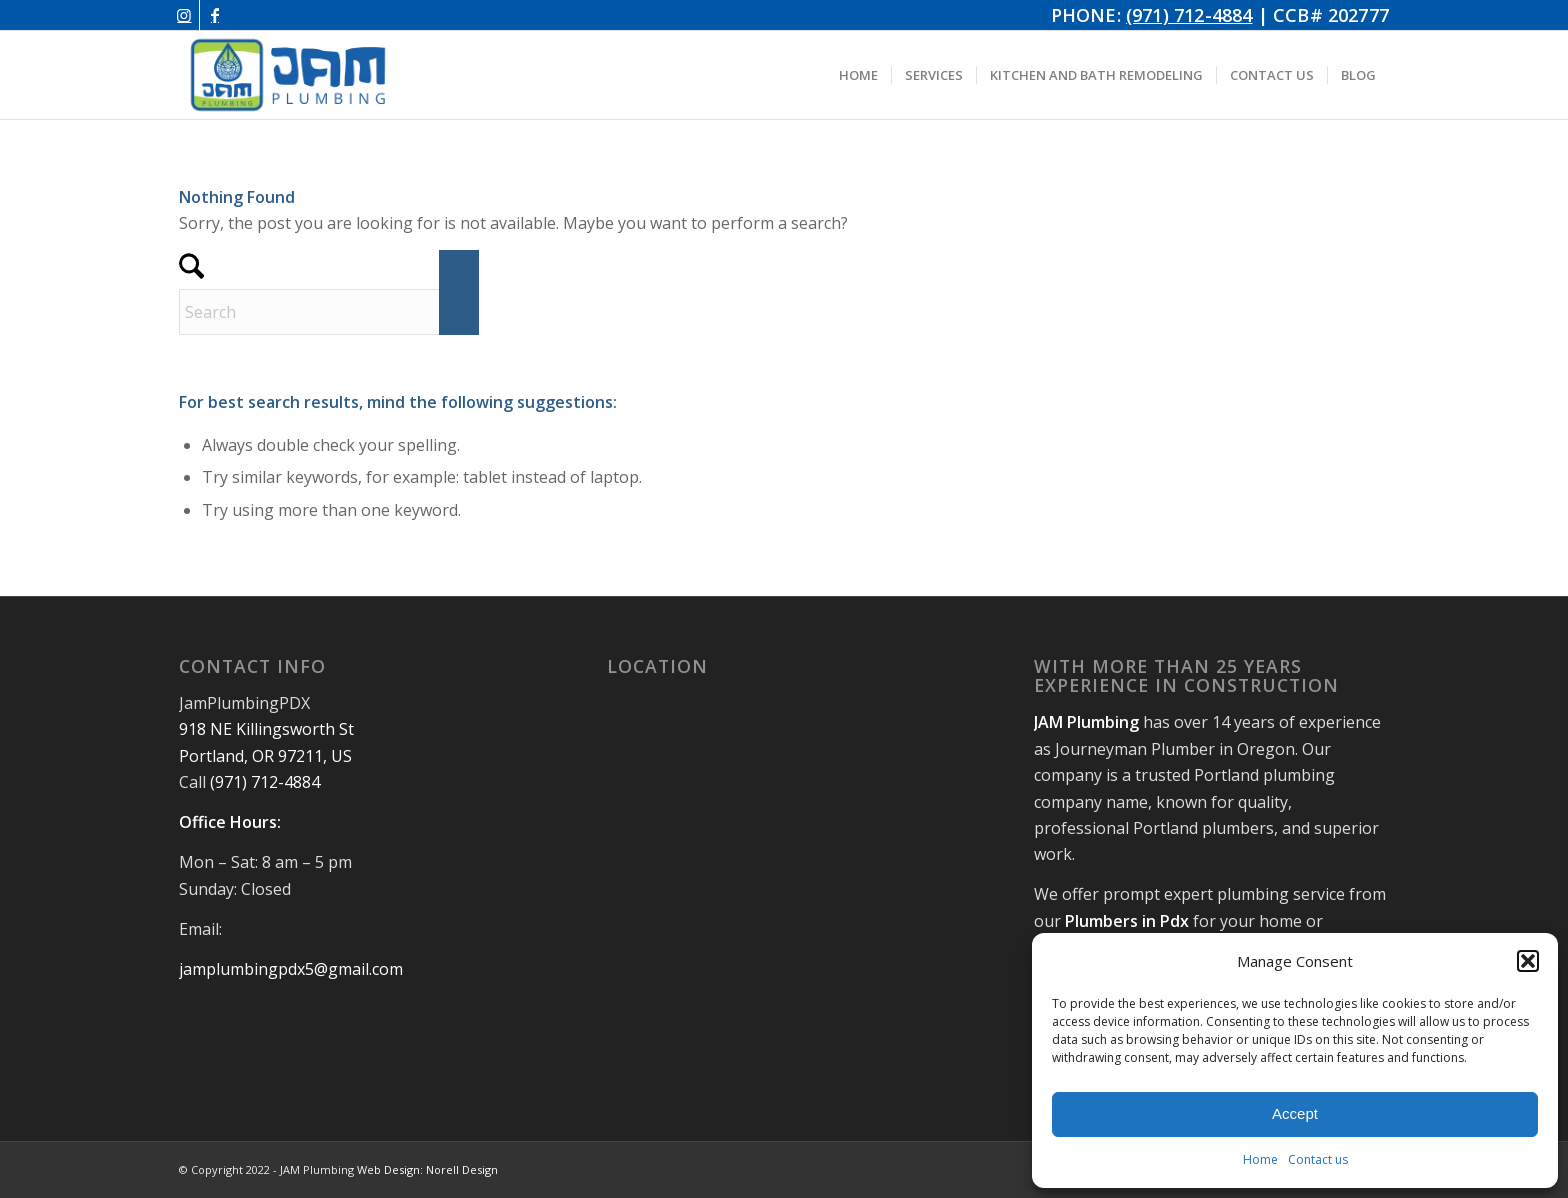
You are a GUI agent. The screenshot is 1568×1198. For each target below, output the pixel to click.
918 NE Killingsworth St (266, 729)
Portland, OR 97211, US (265, 756)
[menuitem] (858, 75)
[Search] (329, 312)
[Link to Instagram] (184, 15)
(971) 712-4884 (1189, 15)
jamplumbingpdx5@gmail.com (291, 969)
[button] (1528, 961)
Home (1260, 1159)
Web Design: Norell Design (427, 1169)
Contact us (1318, 1159)
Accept (1295, 1113)
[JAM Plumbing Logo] (288, 75)
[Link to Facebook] (215, 15)
